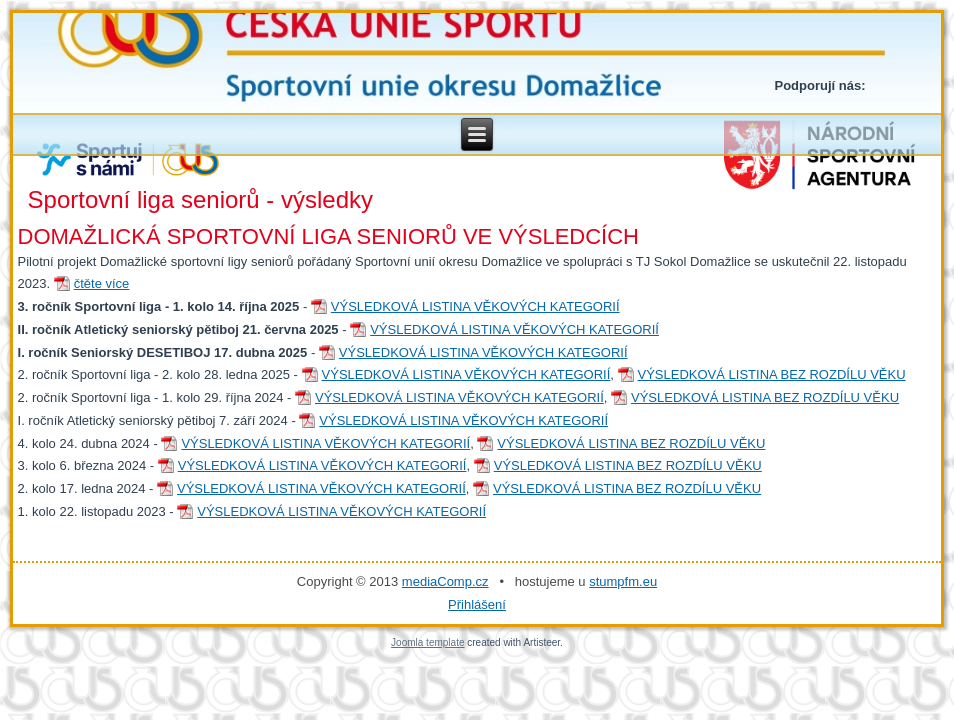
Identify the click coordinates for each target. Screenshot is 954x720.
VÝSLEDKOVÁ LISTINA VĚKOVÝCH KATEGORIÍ (475, 306)
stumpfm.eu (623, 581)
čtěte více (102, 283)
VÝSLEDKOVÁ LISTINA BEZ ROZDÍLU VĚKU (772, 374)
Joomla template (427, 642)
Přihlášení (477, 604)
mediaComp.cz (445, 581)
